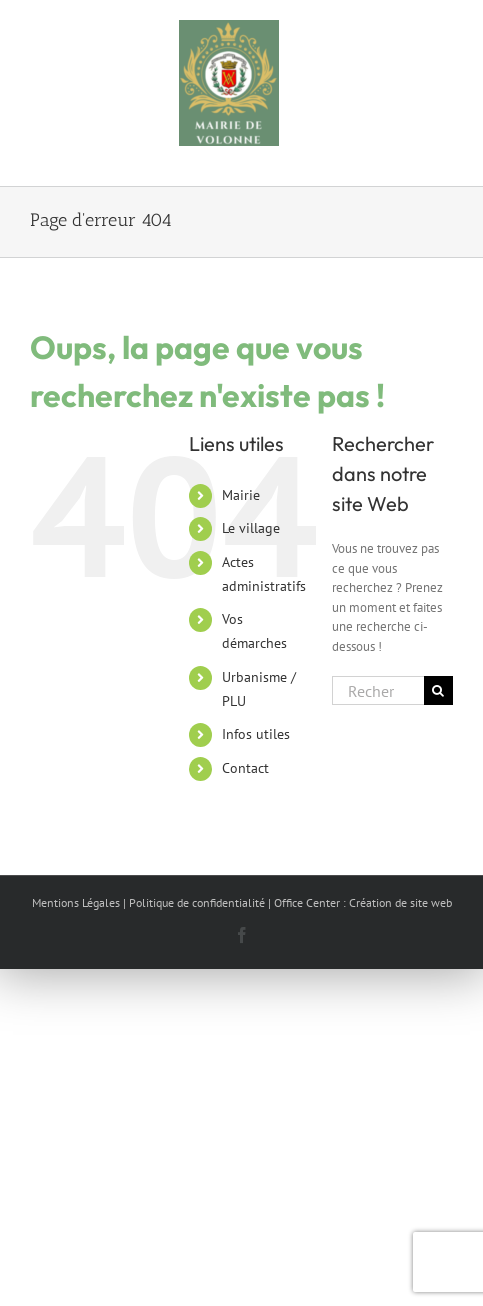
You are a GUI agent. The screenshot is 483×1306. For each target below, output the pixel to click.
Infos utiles (256, 734)
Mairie (241, 495)
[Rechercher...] (378, 690)
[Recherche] (438, 690)
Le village (251, 528)
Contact (245, 768)
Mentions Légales (76, 902)
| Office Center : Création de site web (360, 902)
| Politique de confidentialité (194, 902)
